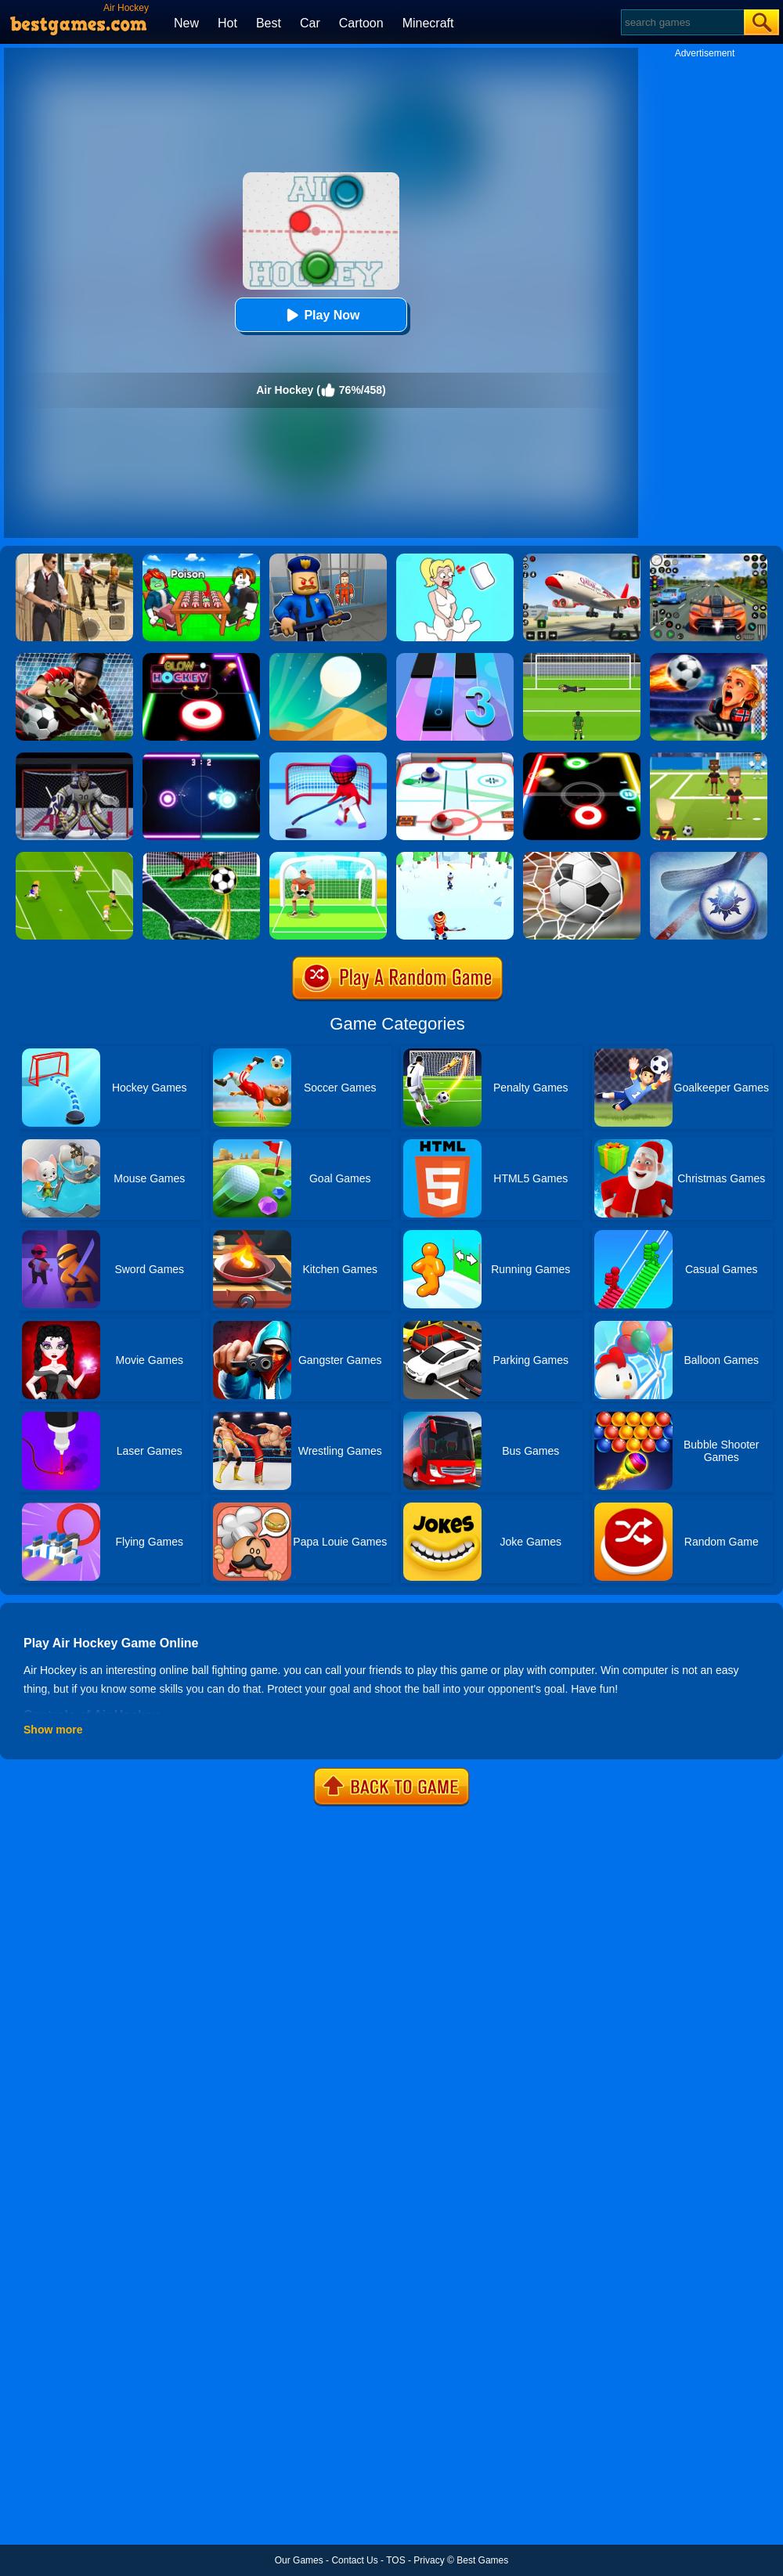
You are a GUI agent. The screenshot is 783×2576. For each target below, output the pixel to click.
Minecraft (428, 23)
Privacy (428, 2560)
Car (310, 23)
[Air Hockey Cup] (708, 857)
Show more (52, 1729)
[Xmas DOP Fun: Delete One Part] (455, 559)
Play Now (320, 315)
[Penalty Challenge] (201, 857)
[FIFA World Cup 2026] (708, 658)
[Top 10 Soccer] (74, 857)
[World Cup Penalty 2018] (581, 857)
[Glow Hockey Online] (201, 658)
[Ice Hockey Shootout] (74, 757)
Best (268, 23)
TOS (395, 2560)
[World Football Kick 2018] (708, 757)
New (186, 23)
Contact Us (354, 2560)
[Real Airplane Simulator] (581, 559)
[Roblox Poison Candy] (201, 559)
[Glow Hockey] (581, 757)
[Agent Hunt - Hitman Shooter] (74, 559)
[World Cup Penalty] (581, 658)
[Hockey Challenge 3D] (455, 857)
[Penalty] (328, 857)
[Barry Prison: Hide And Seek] (328, 559)
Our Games (299, 2560)
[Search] (681, 22)
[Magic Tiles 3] (455, 658)
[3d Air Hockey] (455, 757)
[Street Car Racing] (708, 559)
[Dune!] (328, 658)
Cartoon (361, 23)
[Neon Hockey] (201, 757)
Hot (227, 23)
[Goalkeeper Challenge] (74, 658)
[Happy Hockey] (328, 757)
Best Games (482, 2560)
